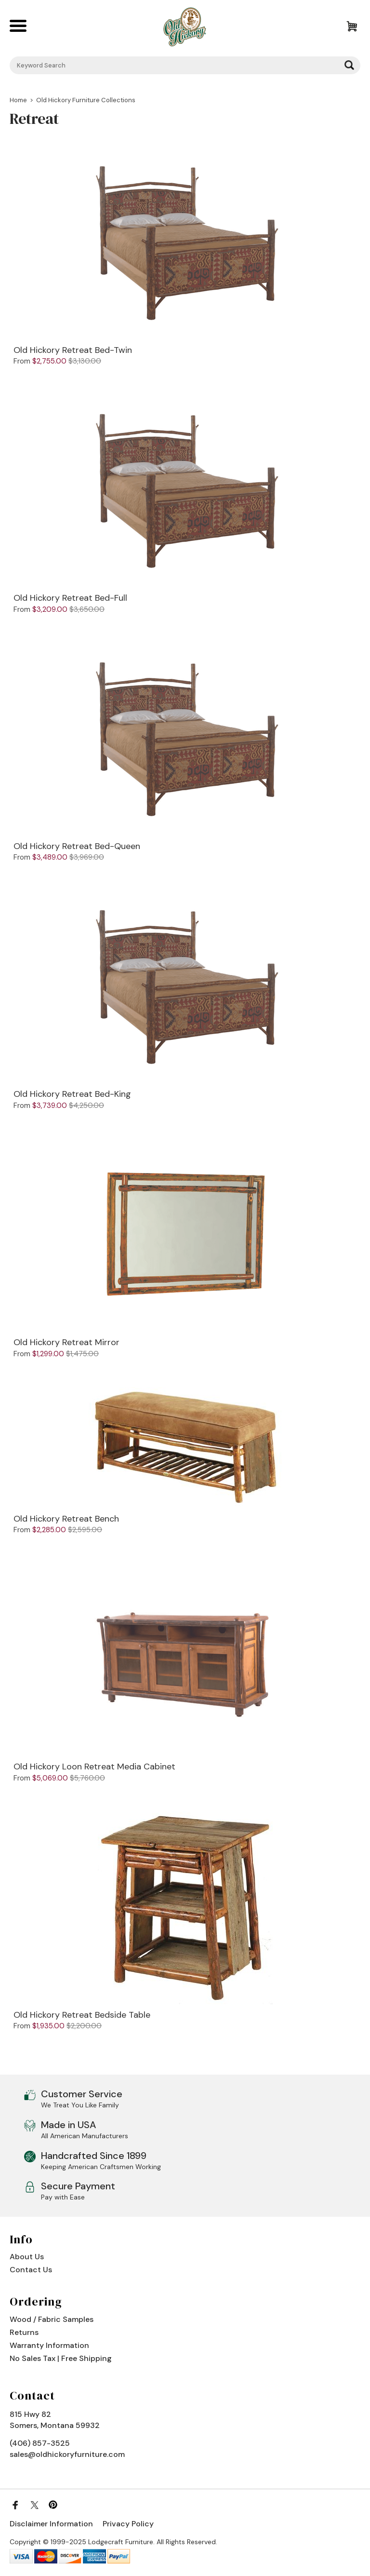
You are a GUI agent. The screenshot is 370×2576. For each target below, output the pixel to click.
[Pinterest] (53, 2504)
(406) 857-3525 (40, 2443)
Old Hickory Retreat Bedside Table (81, 2015)
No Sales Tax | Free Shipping (61, 2358)
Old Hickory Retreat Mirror (66, 1342)
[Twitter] (34, 2504)
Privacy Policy (128, 2524)
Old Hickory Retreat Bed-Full (70, 598)
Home (18, 100)
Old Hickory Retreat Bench (66, 1519)
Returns (24, 2332)
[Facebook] (15, 2504)
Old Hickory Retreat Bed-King (72, 1094)
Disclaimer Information (51, 2524)
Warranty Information (49, 2345)
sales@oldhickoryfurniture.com (67, 2454)
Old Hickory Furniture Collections (85, 100)
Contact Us (31, 2270)
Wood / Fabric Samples (51, 2319)
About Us (27, 2257)
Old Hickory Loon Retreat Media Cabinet (94, 1767)
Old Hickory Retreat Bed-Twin (72, 350)
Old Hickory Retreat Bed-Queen (76, 846)
